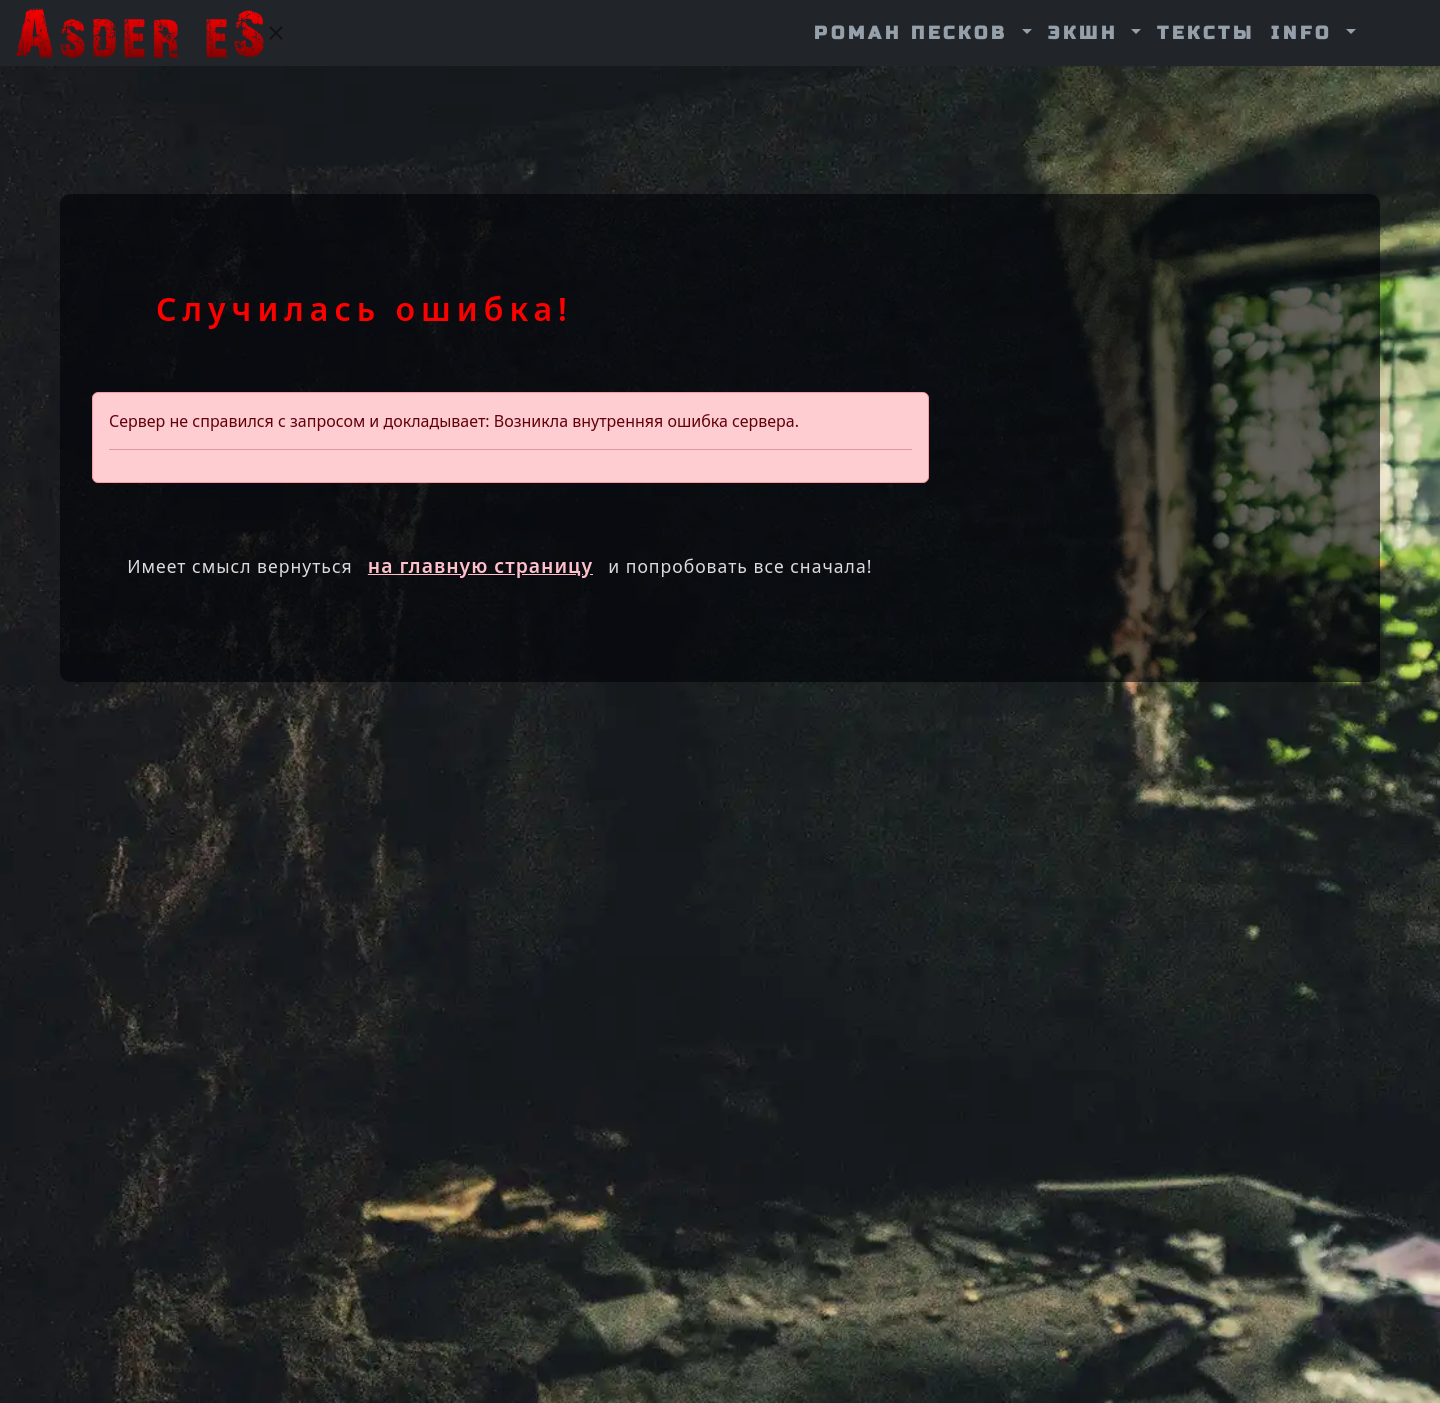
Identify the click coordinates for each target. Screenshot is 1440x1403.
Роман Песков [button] (915, 33)
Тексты (1206, 33)
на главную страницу (480, 565)
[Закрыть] (276, 33)
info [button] (1306, 33)
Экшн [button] (1087, 33)
